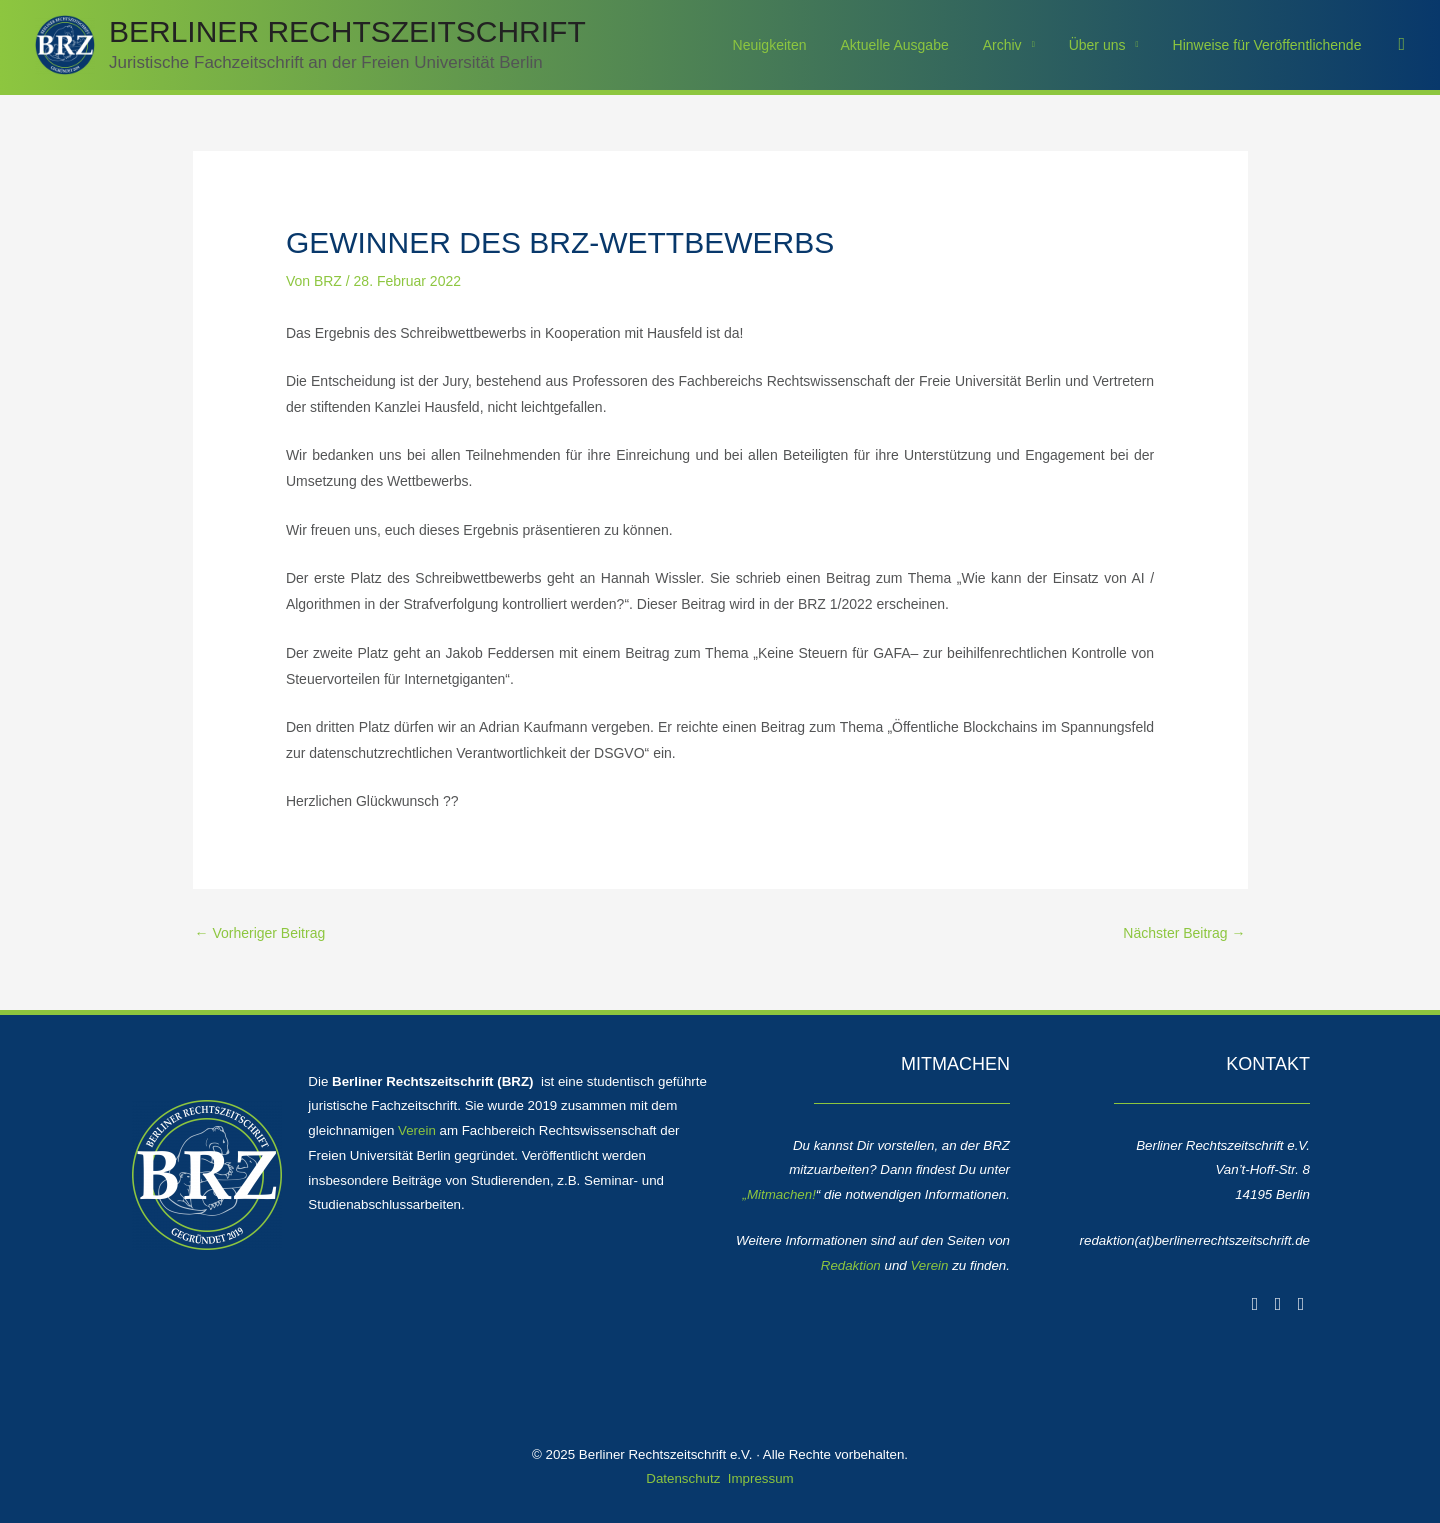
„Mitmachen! (779, 1194)
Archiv (1017, 45)
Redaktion (851, 1265)
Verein (417, 1130)
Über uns (1106, 45)
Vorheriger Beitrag (260, 933)
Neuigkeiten (797, 45)
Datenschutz (683, 1478)
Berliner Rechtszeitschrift (347, 31)
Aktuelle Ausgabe (916, 45)
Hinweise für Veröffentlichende (1270, 45)
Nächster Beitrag (1184, 933)
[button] (1401, 44)
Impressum (761, 1478)
